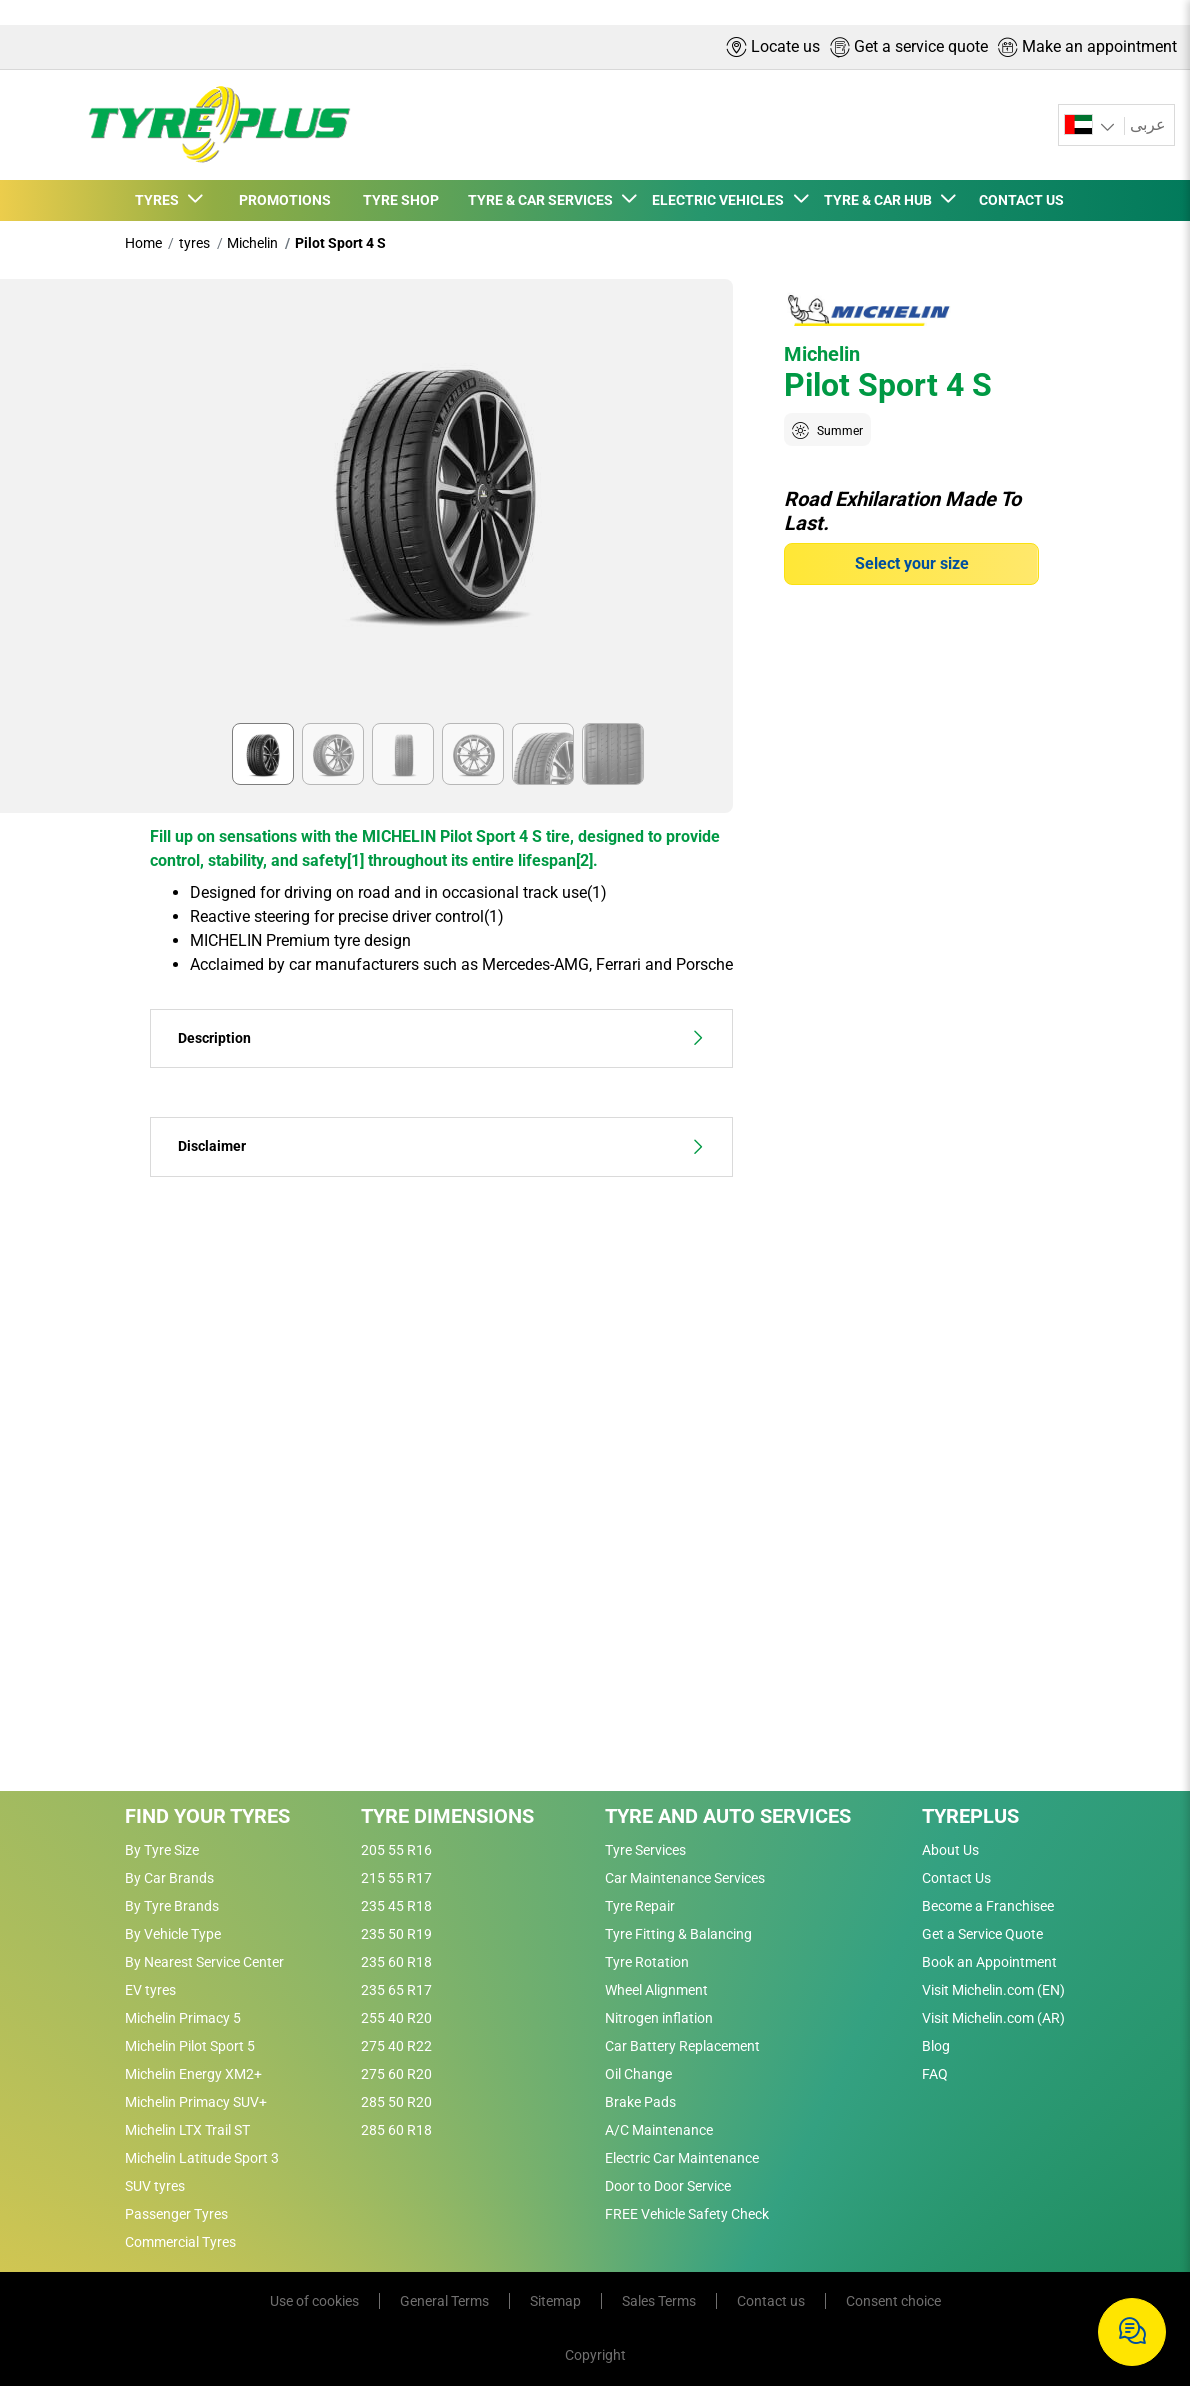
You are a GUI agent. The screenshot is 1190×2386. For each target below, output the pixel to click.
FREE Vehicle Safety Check (687, 2214)
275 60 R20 (396, 2074)
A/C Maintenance (659, 2130)
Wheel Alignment (656, 1990)
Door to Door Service (668, 2186)
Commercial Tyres (180, 2242)
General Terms (444, 2301)
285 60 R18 (396, 2130)
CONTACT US (1021, 200)
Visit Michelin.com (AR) (993, 2018)
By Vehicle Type (173, 1934)
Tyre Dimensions (447, 1816)
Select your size (912, 563)
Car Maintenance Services (685, 1878)
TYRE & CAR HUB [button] (881, 200)
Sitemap (555, 2301)
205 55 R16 (396, 1850)
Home (143, 243)
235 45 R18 (396, 1906)
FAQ (935, 2074)
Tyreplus (970, 1816)
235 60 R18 (396, 1962)
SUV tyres (155, 2186)
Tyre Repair (640, 1906)
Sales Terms (659, 2301)
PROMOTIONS (285, 200)
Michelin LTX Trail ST (187, 2130)
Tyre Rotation (647, 1962)
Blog (936, 2046)
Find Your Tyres (207, 1816)
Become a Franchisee (988, 1906)
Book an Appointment (989, 1962)
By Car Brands (169, 1878)
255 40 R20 (396, 2018)
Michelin (252, 243)
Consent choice (893, 2301)
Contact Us (956, 1878)
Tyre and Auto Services (728, 1816)
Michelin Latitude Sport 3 (202, 2158)
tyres (194, 243)
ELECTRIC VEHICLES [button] (721, 200)
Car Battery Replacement (682, 2046)
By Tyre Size (162, 1850)
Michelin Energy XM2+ (193, 2074)
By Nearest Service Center (204, 1962)
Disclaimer (441, 1146)
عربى (1148, 124)
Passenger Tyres (176, 2214)
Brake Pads (640, 2102)
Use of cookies (314, 2301)
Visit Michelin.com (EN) (993, 1990)
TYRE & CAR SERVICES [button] (543, 200)
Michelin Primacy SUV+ (196, 2102)
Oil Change (638, 2074)
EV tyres (150, 1990)
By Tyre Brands (172, 1906)
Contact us (771, 2301)
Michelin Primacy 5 (183, 2018)
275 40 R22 (396, 2046)
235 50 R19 (396, 1934)
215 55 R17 (396, 1878)
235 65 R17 (396, 1990)
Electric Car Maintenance (682, 2158)
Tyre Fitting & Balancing (678, 1934)
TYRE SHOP (401, 200)
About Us (950, 1850)
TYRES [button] (160, 200)
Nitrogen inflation (659, 2018)
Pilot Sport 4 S (340, 243)
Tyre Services (645, 1850)
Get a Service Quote (982, 1934)
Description (441, 1038)
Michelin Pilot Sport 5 (190, 2046)
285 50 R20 (396, 2102)
